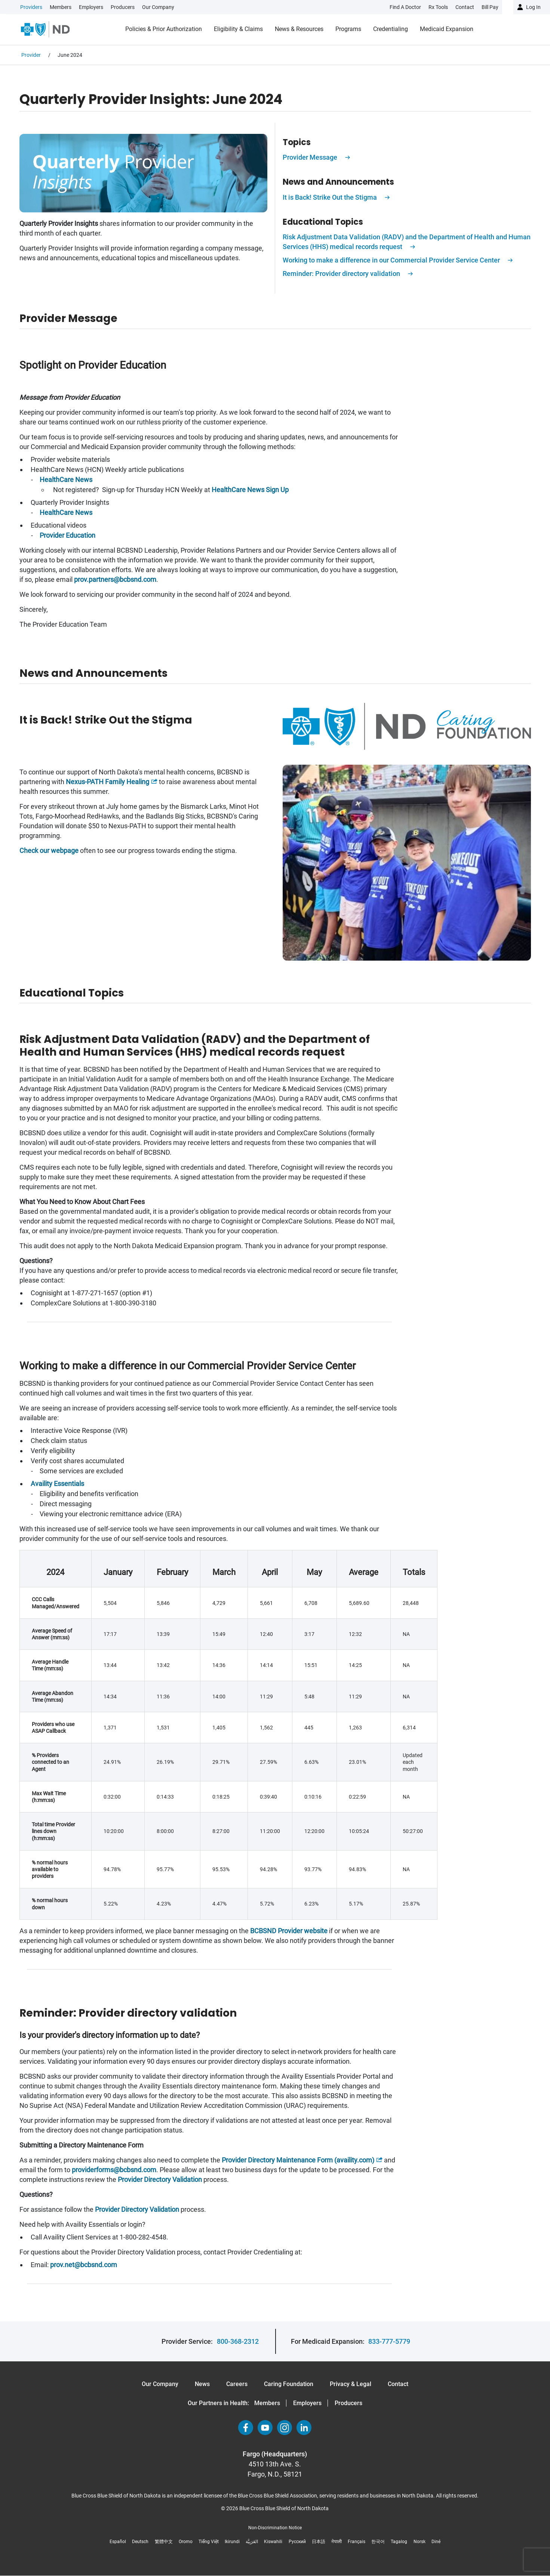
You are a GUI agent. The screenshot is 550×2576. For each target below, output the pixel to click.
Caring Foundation (288, 2384)
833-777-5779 (389, 2341)
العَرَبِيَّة (252, 2541)
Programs (348, 29)
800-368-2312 (238, 2341)
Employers (91, 7)
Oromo (186, 2541)
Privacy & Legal (350, 2384)
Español (118, 2541)
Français (356, 2541)
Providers (31, 7)
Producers (123, 7)
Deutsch (140, 2541)
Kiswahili (273, 2541)
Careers (237, 2384)
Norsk (419, 2541)
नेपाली (336, 2541)
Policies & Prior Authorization (163, 29)
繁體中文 (164, 2541)
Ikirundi (232, 2541)
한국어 (378, 2541)
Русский (297, 2541)
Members (60, 7)
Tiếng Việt (209, 2541)
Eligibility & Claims (238, 29)
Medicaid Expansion (446, 29)
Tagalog (399, 2541)
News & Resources (299, 29)
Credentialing (390, 29)
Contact (398, 2384)
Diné (435, 2541)
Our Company (158, 7)
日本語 (318, 2541)
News (202, 2384)
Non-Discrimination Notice (275, 2527)
